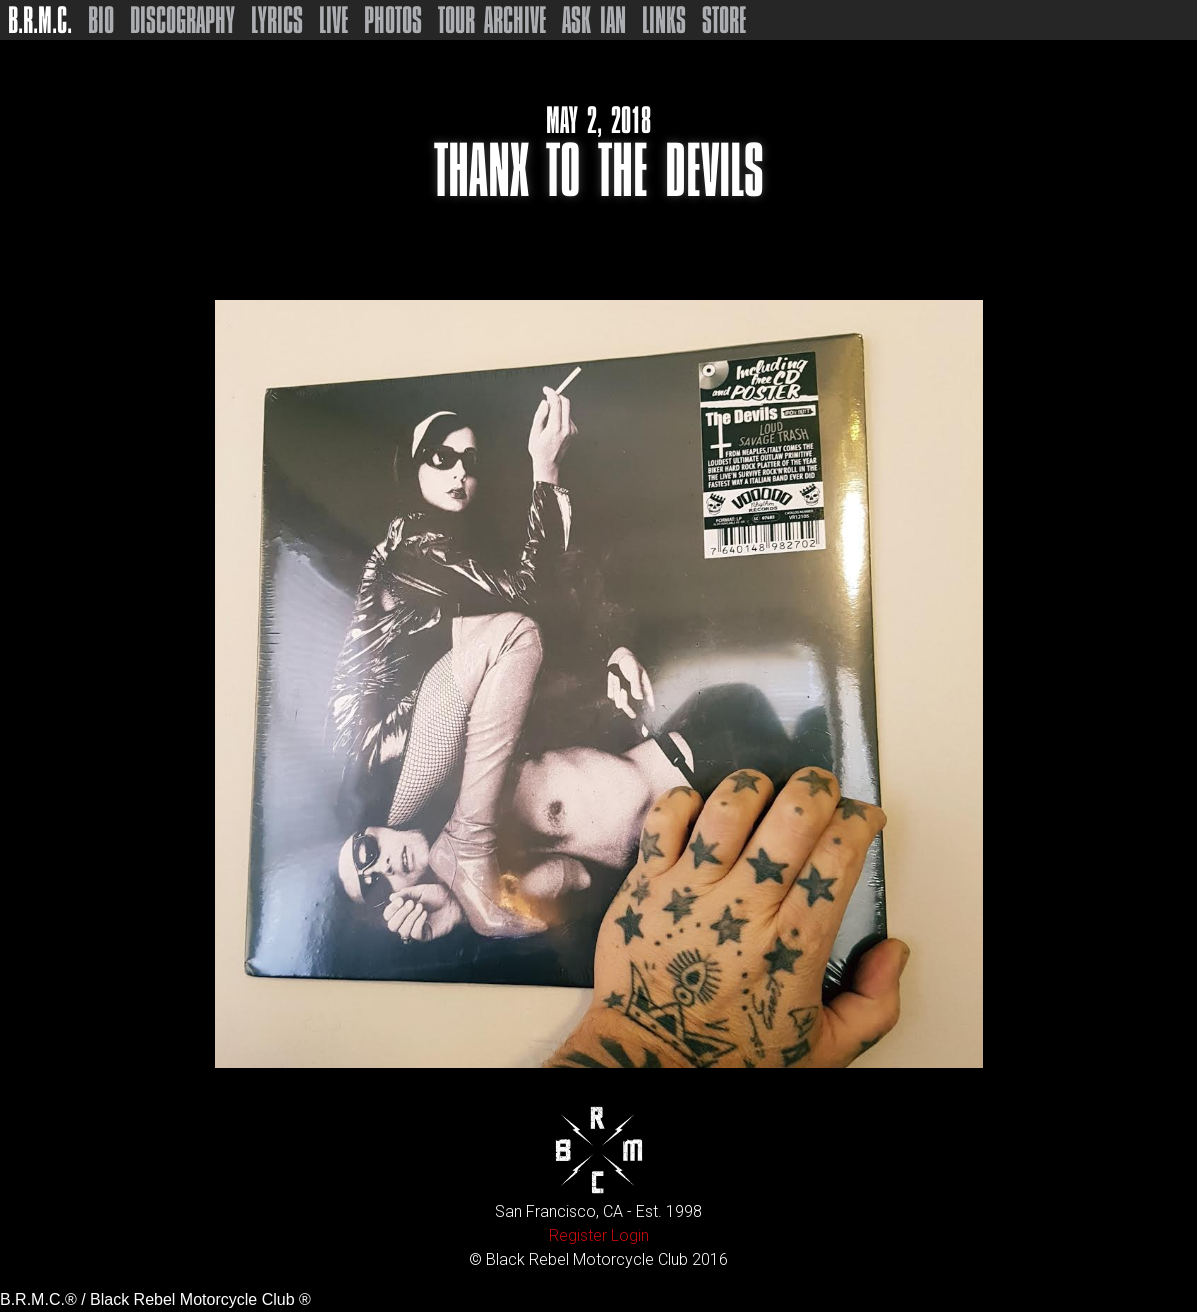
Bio (101, 20)
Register (578, 1235)
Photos (393, 20)
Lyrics (277, 20)
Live (333, 20)
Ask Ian (594, 20)
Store (724, 20)
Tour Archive (492, 20)
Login (630, 1235)
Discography (182, 20)
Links (664, 20)
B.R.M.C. (40, 20)
